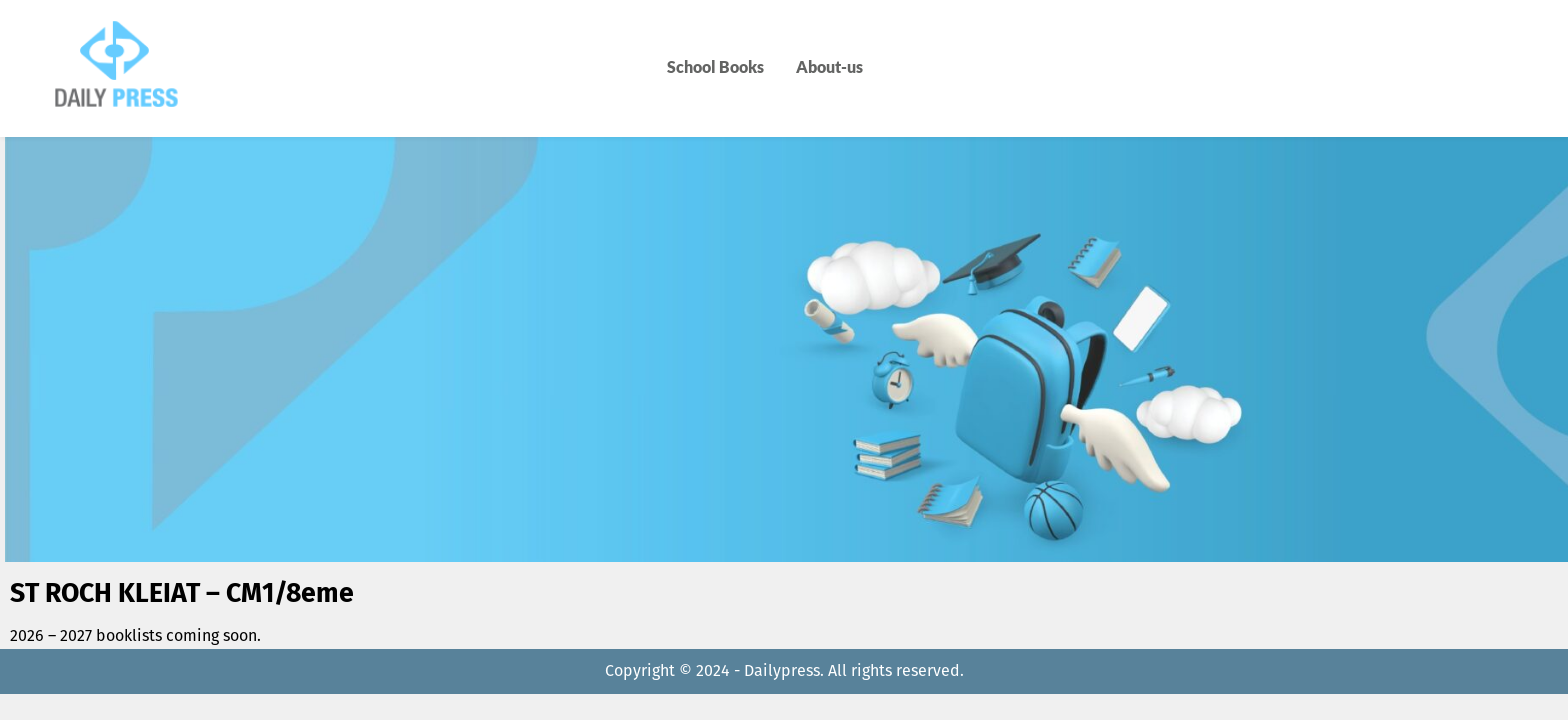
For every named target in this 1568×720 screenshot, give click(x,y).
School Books (715, 66)
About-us (829, 66)
